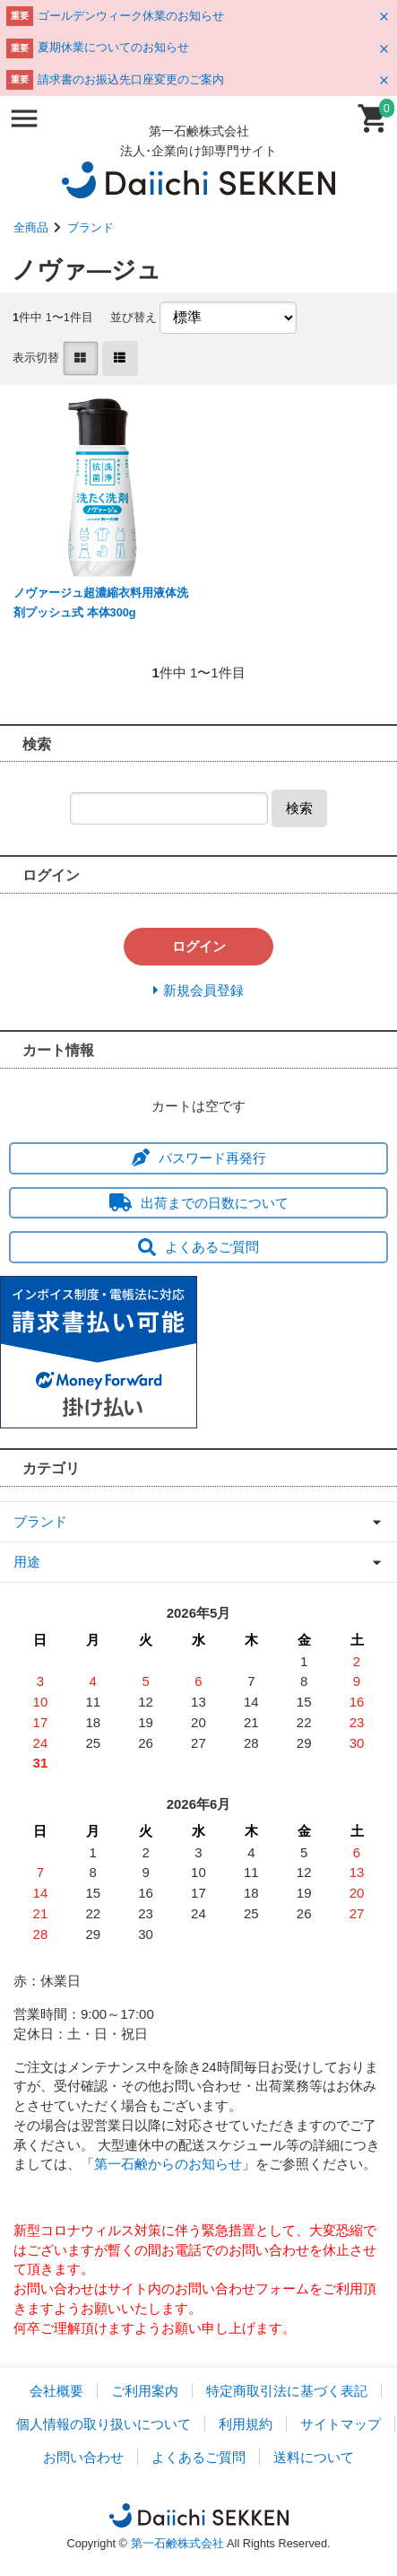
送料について (313, 2457)
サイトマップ (340, 2424)
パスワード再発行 (199, 1158)
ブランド (90, 227)
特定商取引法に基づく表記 (286, 2390)
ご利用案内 (144, 2390)
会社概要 (56, 2390)
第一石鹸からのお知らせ (168, 2163)
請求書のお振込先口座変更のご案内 (131, 79)
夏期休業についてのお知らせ (113, 47)
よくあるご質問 (198, 1246)
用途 (26, 1561)
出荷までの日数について (199, 1202)
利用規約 (245, 2424)
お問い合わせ (83, 2457)
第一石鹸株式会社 (177, 2543)
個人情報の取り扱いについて (103, 2424)
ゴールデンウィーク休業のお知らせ (131, 15)
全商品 (30, 227)
